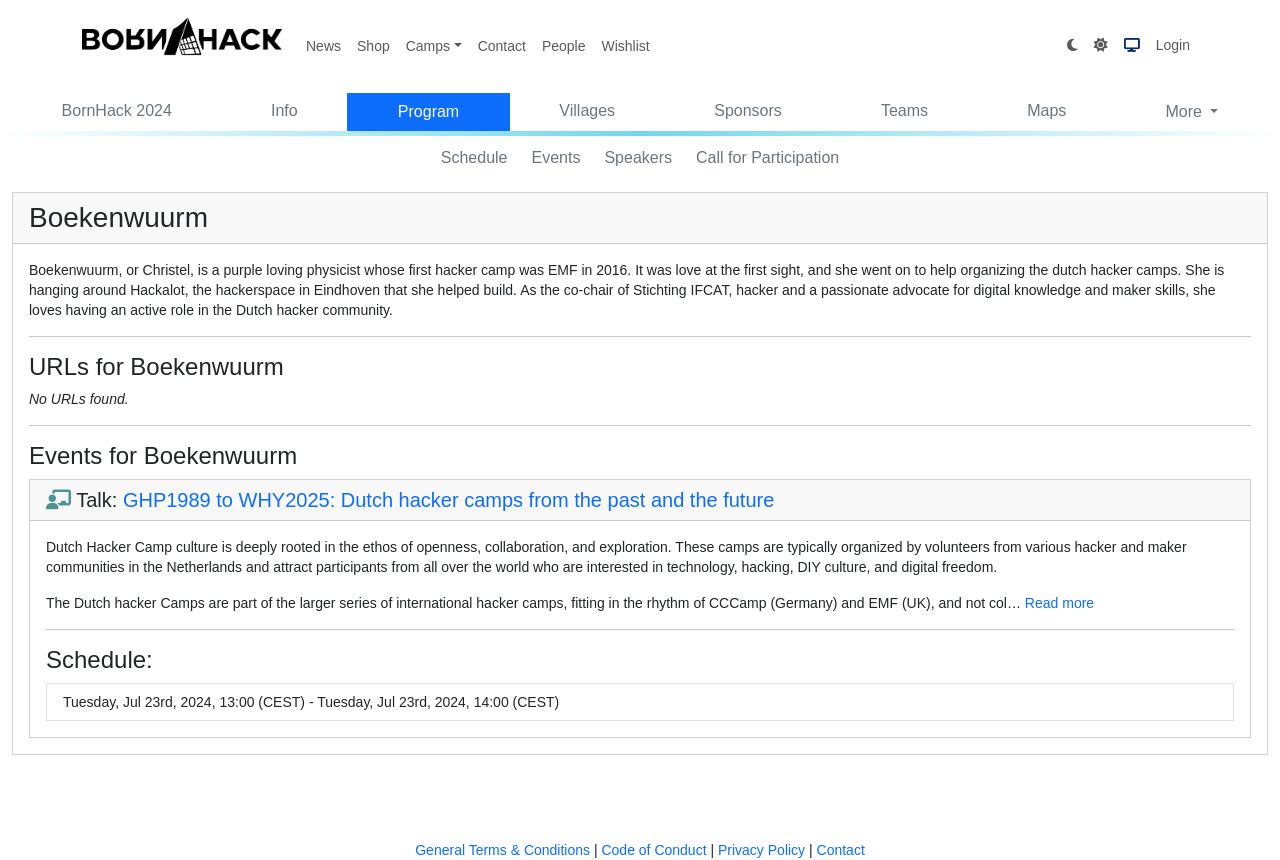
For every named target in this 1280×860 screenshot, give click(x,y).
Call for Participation (767, 157)
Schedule (474, 157)
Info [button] (284, 110)
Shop (373, 46)
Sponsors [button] (748, 110)
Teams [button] (904, 110)
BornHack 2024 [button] (117, 110)
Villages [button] (587, 110)
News (323, 46)
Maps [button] (1046, 110)
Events (556, 157)
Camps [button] (428, 46)
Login (1173, 45)
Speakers (638, 157)
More (1185, 111)
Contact (502, 46)
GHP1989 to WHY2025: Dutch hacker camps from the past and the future (448, 500)
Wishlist (625, 46)
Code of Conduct (653, 850)
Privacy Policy (761, 850)
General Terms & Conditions (502, 850)
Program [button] (428, 111)
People (564, 46)
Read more (1059, 603)
